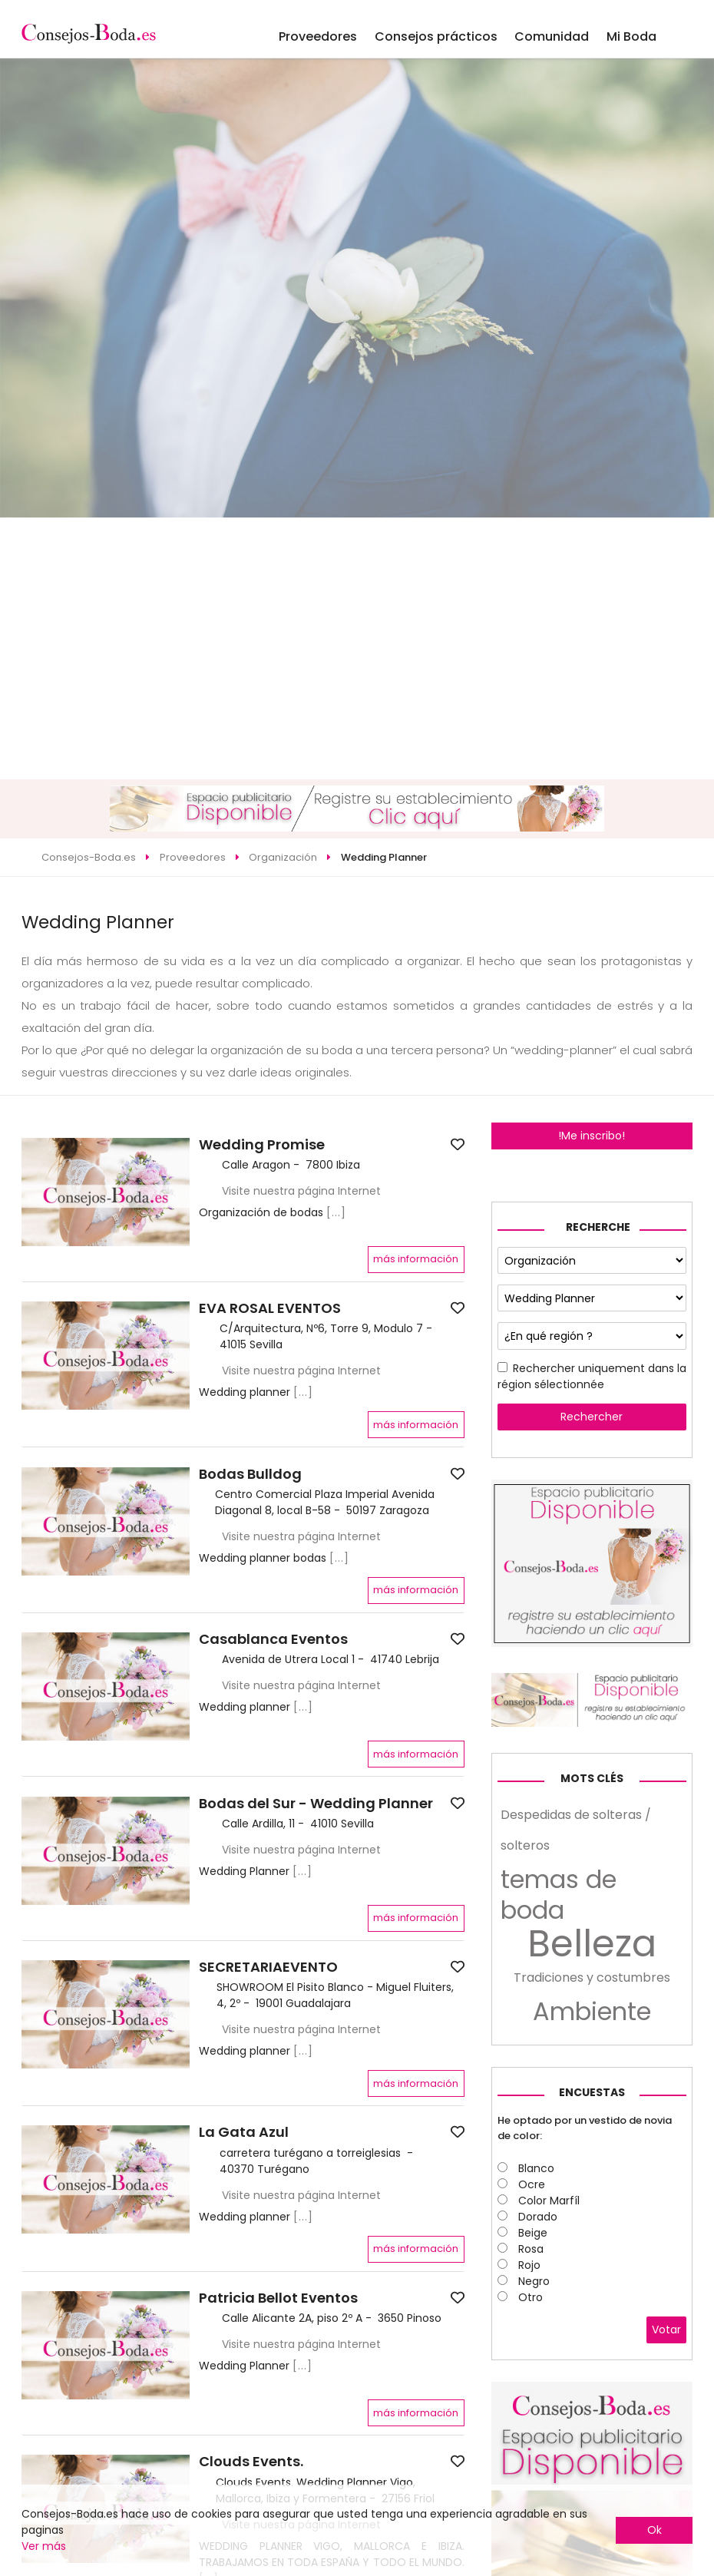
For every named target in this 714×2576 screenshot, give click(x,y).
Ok (654, 2530)
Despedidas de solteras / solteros (576, 1830)
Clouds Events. (251, 2462)
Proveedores (318, 36)
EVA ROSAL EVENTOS (270, 1308)
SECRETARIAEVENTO (268, 1967)
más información (415, 1259)
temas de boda (558, 1895)
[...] (336, 1212)
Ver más (43, 2546)
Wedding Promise (262, 1145)
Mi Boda (631, 36)
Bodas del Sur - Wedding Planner (316, 1803)
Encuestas (592, 2092)
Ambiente (592, 2012)
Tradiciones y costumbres (592, 1977)
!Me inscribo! (591, 1135)
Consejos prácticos (436, 36)
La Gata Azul (244, 2132)
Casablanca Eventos (273, 1639)
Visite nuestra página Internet (301, 1191)
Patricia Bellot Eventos (278, 2298)
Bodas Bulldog (250, 1474)
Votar (666, 2329)
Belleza (591, 1944)
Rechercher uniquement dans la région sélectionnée (591, 1376)
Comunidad (551, 36)
